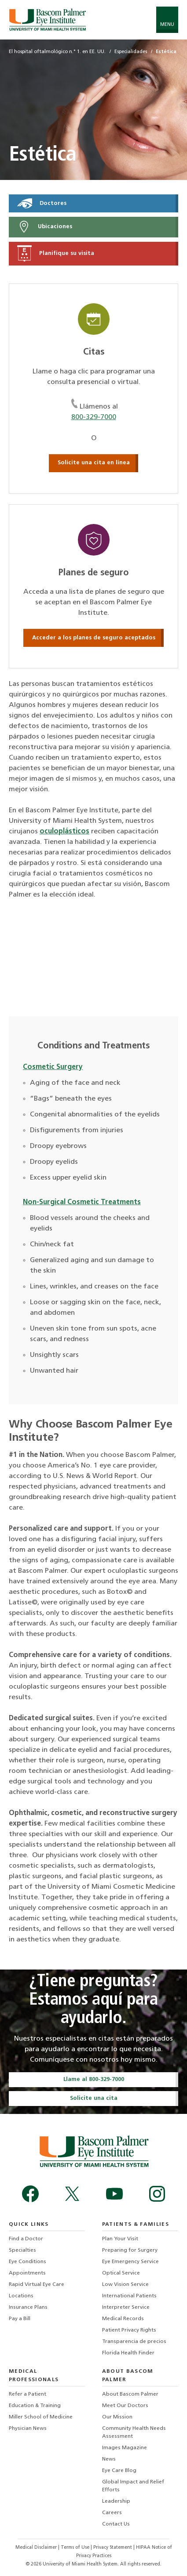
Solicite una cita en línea (94, 463)
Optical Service (121, 2273)
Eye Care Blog (119, 2470)
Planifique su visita (55, 253)
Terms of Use (76, 2547)
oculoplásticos (64, 831)
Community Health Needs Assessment (134, 2432)
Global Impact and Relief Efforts (133, 2486)
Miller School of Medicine (41, 2417)
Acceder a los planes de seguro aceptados (93, 638)
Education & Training (35, 2405)
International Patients (129, 2296)
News (109, 2459)
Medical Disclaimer (36, 2547)
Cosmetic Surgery (53, 1067)
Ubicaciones (44, 226)
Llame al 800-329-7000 (93, 2079)
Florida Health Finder (128, 2353)
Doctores (41, 203)
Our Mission (117, 2417)
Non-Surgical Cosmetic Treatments (82, 1202)
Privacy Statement (113, 2547)
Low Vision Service (125, 2284)
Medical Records (123, 2318)
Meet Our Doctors (125, 2405)
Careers (112, 2512)
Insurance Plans (28, 2307)
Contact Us (116, 2524)
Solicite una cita (93, 2098)
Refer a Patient (27, 2394)
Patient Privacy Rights (129, 2330)
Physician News (28, 2428)
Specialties (22, 2250)
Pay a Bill (19, 2318)
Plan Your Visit (120, 2239)
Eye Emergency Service (130, 2261)
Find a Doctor (26, 2239)
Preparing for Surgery (130, 2250)
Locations (21, 2296)
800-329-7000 (93, 417)
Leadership (116, 2501)
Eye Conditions (27, 2261)
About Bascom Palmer (130, 2394)
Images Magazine (124, 2447)
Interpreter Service (126, 2307)
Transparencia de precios (134, 2341)
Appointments (27, 2273)
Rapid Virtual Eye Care (36, 2284)
